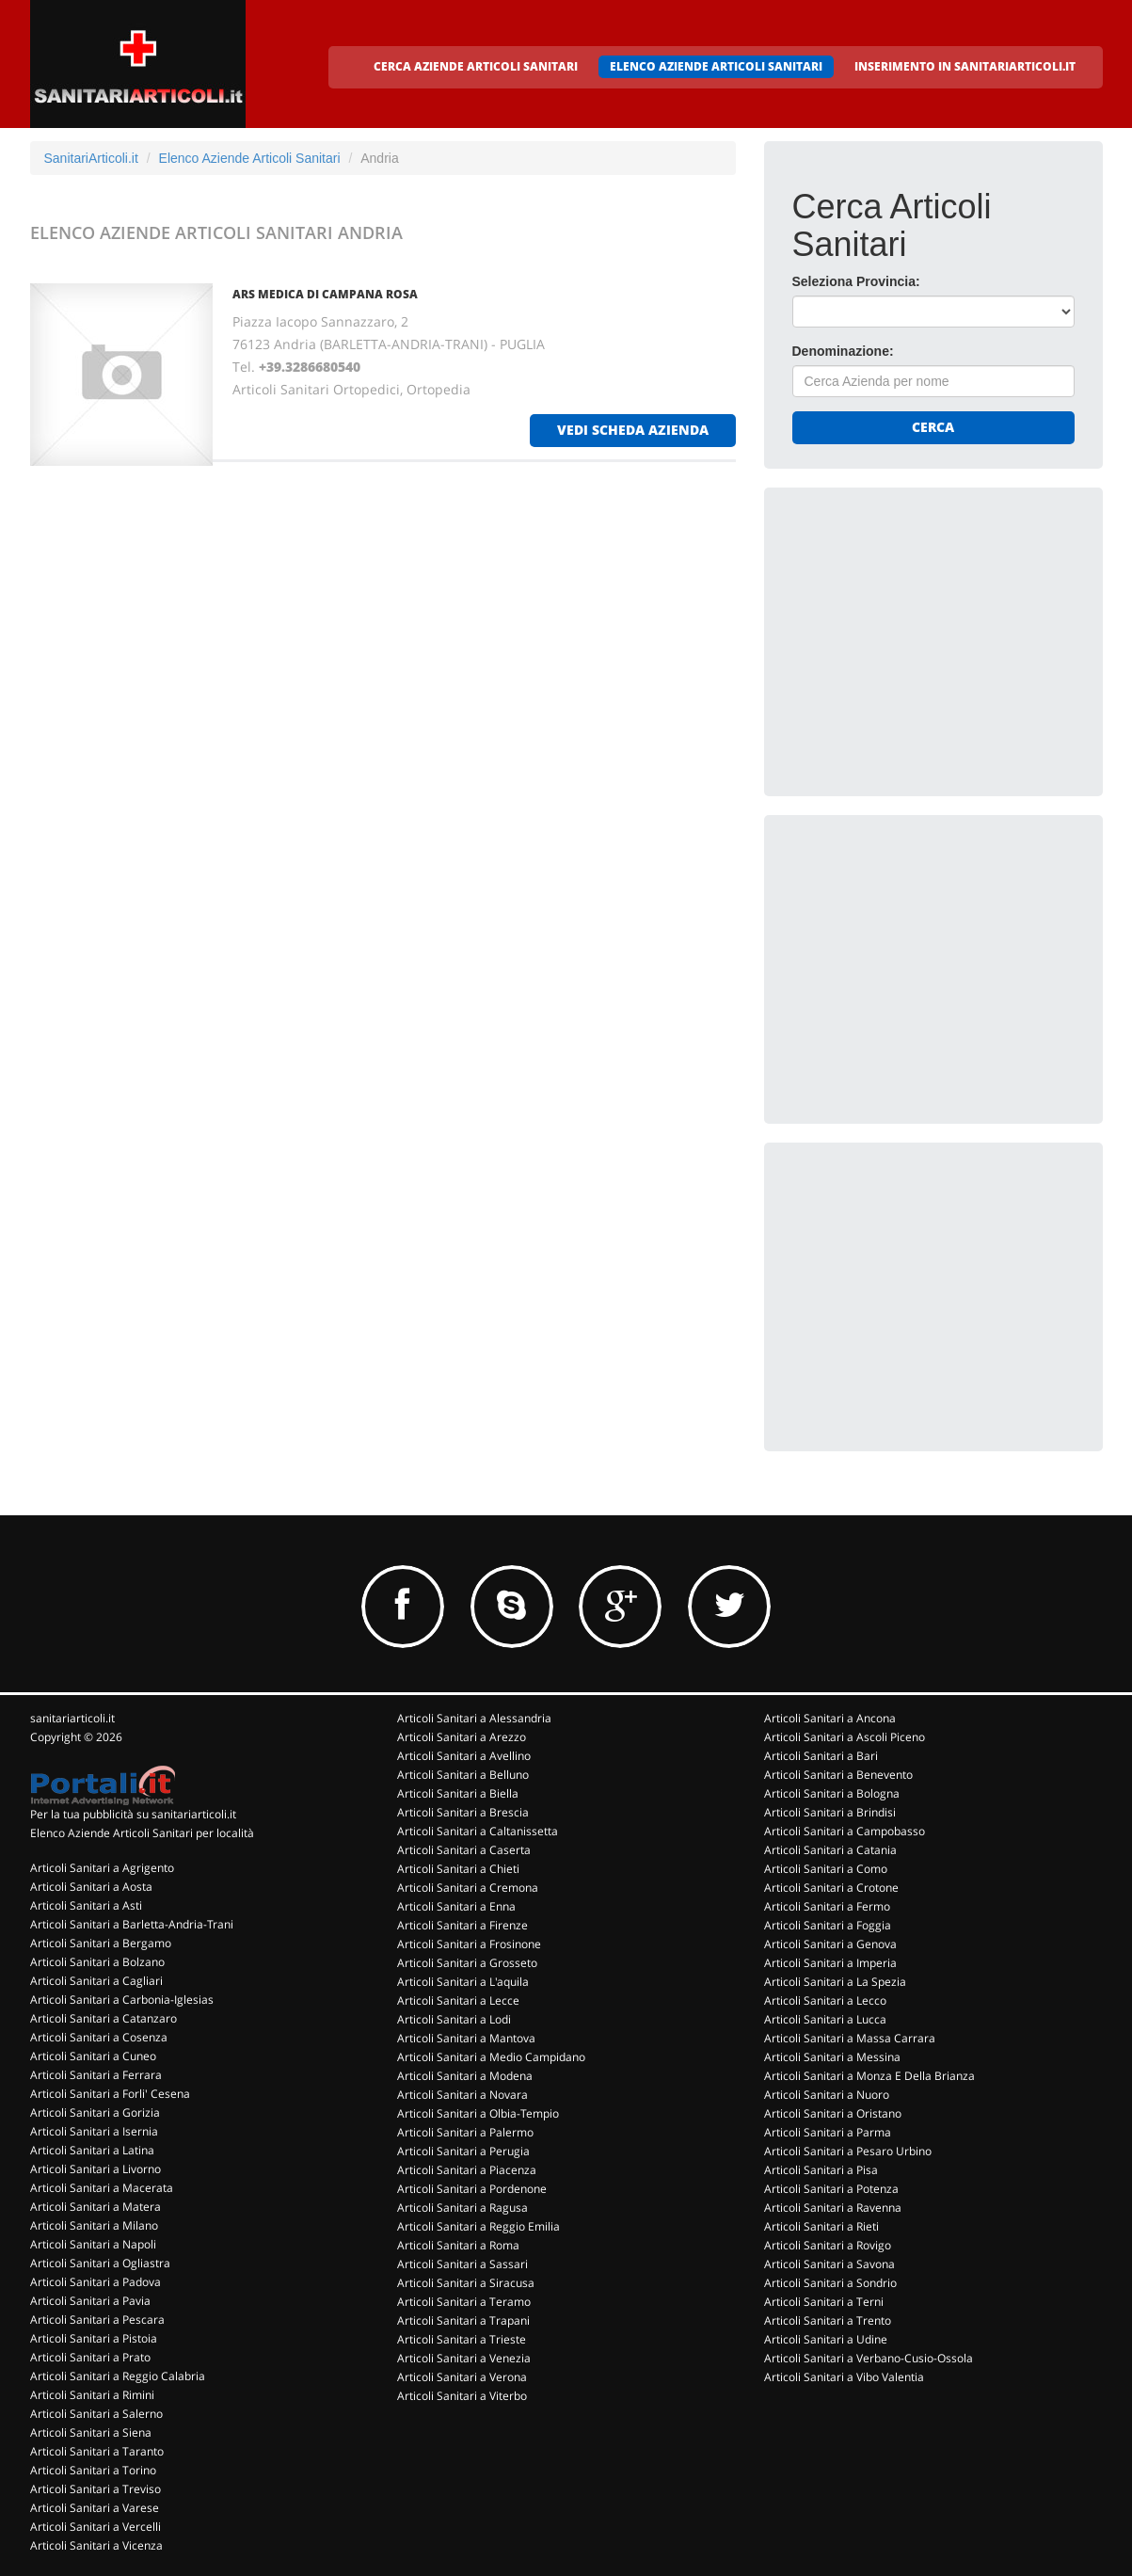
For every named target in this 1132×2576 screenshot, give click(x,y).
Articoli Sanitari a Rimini (92, 2395)
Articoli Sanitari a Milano (94, 2225)
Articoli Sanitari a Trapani (463, 2320)
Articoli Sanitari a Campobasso (844, 1831)
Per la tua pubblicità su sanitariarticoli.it (133, 1814)
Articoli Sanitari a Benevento (838, 1775)
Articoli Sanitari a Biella (457, 1793)
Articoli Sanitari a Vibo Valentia (844, 2377)
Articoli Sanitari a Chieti (458, 1869)
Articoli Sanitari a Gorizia (95, 2112)
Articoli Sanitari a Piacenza (466, 2170)
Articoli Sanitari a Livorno (95, 2169)
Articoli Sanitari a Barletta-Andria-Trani (131, 1924)
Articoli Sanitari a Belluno (463, 1775)
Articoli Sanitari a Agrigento (102, 1868)
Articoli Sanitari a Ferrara (96, 2075)
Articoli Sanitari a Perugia (463, 2151)
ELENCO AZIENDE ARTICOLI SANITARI (716, 66)
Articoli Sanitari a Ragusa (462, 2208)
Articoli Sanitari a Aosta (91, 1887)
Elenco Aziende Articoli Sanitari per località (142, 1833)
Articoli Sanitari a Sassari (462, 2264)
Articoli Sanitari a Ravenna (832, 2208)
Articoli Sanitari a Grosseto (467, 1963)
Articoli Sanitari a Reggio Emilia (478, 2226)
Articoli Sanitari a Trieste (461, 2339)
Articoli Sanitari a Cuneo (93, 2056)
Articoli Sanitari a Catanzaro (103, 2018)
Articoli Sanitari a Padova (95, 2282)
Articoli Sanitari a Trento (827, 2320)
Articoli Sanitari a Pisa (821, 2170)
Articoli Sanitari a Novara (462, 2095)
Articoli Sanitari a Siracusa (465, 2283)
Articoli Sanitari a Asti (86, 1905)
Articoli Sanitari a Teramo (464, 2302)
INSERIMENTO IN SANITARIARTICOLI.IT (965, 66)
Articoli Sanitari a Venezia (464, 2358)
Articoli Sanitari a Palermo (465, 2132)
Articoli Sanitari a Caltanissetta (477, 1831)
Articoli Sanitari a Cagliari (96, 1981)
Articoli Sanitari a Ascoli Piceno (844, 1737)
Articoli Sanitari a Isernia (94, 2131)
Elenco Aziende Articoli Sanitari (250, 158)
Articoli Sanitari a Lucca (825, 2019)
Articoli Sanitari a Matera (95, 2207)
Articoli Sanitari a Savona (829, 2264)
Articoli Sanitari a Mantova (466, 2038)
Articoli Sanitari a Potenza (831, 2189)
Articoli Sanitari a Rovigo (827, 2245)
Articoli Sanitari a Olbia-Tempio (478, 2113)
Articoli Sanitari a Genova (830, 1944)
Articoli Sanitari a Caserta (464, 1850)
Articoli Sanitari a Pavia (90, 2301)
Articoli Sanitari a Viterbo (462, 2396)
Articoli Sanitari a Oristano (832, 2113)
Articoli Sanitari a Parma (827, 2132)
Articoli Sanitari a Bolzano (97, 1962)
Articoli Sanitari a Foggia (827, 1925)
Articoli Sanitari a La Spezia (835, 1982)
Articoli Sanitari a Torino (93, 2470)
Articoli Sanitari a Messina (832, 2057)
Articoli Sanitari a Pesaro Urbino (848, 2151)
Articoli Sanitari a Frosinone (469, 1944)
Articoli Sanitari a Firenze (462, 1925)
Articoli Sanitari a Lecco (825, 2000)
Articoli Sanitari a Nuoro (826, 2095)
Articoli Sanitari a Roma (458, 2245)
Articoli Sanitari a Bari (821, 1756)
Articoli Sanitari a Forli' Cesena (110, 2094)
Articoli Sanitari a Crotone (831, 1888)
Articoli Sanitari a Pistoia (93, 2338)
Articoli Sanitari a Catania (830, 1850)
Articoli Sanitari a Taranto (97, 2451)
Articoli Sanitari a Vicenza (96, 2545)
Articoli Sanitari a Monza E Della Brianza (869, 2076)
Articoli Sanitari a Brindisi (830, 1812)
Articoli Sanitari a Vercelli (95, 2527)
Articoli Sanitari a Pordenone (472, 2189)
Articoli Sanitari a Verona (462, 2377)
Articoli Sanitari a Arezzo (461, 1737)
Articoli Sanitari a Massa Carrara (849, 2038)
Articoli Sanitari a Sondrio (830, 2283)
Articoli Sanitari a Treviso (95, 2489)
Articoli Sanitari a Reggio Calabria (117, 2376)
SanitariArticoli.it (91, 158)
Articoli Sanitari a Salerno (96, 2414)
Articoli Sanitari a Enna (456, 1906)
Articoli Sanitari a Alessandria (474, 1718)
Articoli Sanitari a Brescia (463, 1812)
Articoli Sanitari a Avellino (464, 1756)
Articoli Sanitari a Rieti (821, 2226)
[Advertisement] (933, 633)
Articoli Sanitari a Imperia (830, 1963)
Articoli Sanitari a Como (825, 1869)
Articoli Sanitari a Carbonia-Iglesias (122, 2000)
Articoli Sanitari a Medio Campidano (491, 2057)
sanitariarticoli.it (72, 1718)
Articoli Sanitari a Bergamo (100, 1943)
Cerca (933, 427)
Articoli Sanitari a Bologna (832, 1793)
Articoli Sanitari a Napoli (93, 2244)
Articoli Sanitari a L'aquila (463, 1982)
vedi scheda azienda (633, 430)
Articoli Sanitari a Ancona (830, 1718)
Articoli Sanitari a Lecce (458, 2000)
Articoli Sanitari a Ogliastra (100, 2263)
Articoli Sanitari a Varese (94, 2508)
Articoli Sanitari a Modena (465, 2076)
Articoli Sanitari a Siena (90, 2432)
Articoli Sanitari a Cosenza (98, 2037)
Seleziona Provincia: (856, 281)
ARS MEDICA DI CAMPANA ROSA (325, 294)
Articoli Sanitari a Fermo (827, 1906)
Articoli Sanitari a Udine (825, 2339)
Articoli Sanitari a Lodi (454, 2019)
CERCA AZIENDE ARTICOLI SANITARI (476, 66)
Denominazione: (843, 351)
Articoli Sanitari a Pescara (97, 2320)
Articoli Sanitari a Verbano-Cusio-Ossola (868, 2358)
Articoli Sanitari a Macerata (101, 2188)
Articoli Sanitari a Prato (90, 2357)
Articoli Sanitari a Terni (824, 2302)
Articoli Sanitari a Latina (92, 2150)
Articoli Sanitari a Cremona (467, 1888)
